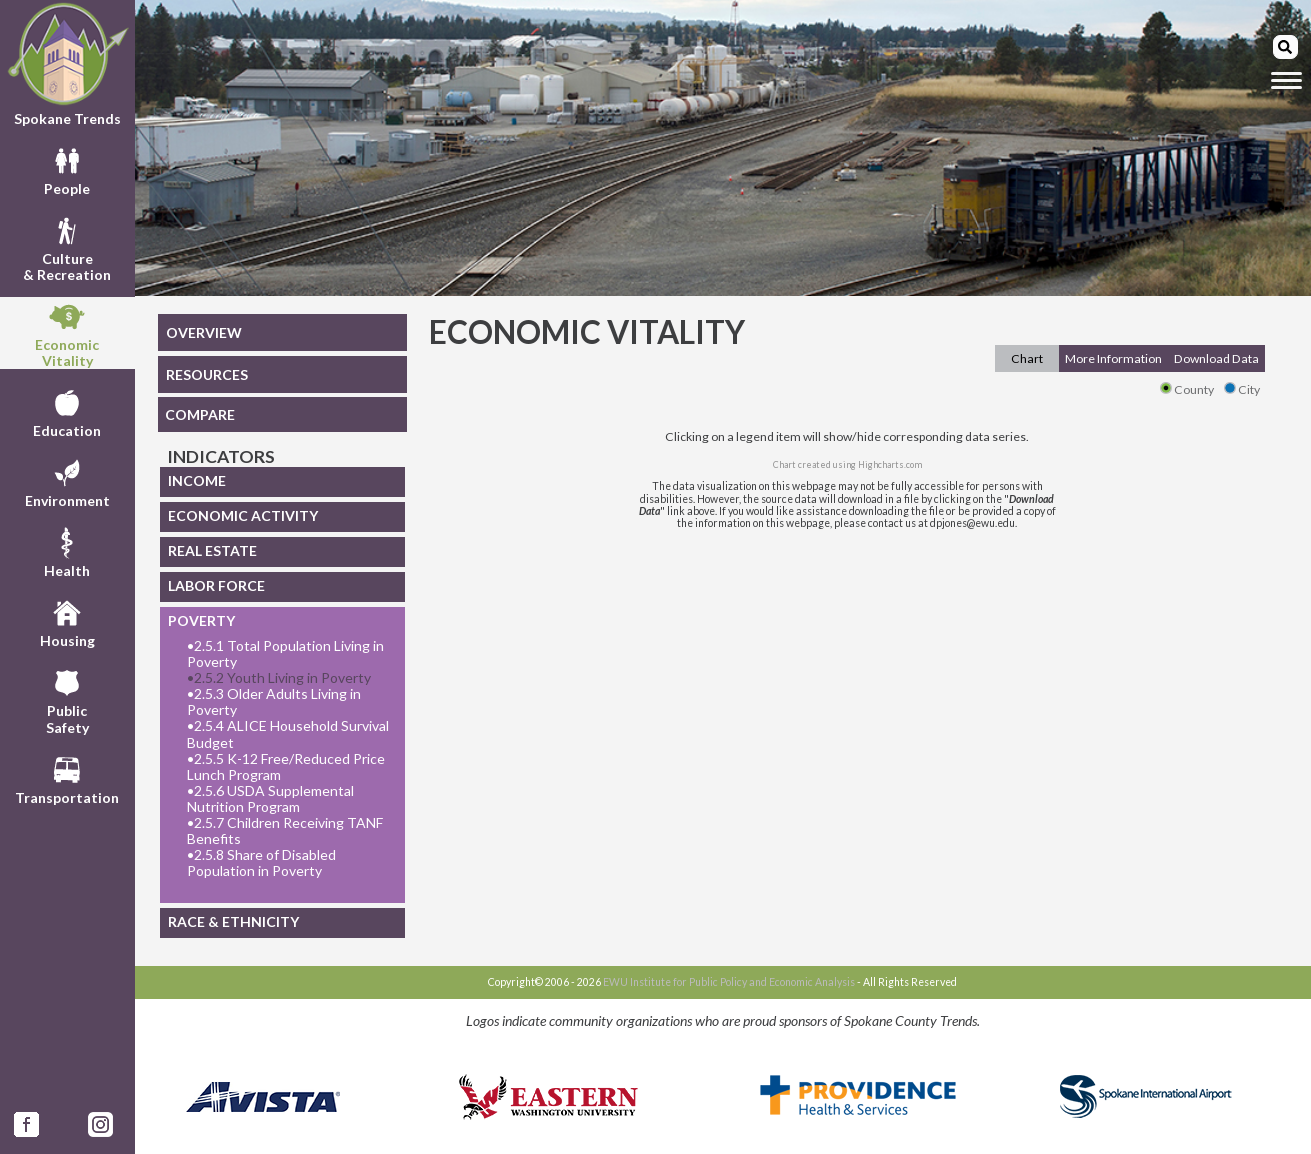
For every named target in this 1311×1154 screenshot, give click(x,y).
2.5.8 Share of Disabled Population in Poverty (261, 863)
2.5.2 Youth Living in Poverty (279, 678)
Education (67, 411)
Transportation (67, 778)
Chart (1027, 358)
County (1187, 389)
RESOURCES (207, 374)
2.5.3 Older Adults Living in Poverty (274, 702)
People (67, 169)
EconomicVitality (67, 333)
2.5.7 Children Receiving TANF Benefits (285, 831)
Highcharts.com (890, 464)
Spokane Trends (67, 64)
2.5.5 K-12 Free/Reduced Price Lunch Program (286, 767)
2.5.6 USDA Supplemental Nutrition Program (270, 799)
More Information (1113, 358)
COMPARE (200, 414)
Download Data (1216, 358)
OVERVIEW (204, 332)
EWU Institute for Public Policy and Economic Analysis (729, 982)
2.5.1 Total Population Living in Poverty (285, 654)
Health (67, 551)
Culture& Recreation (67, 247)
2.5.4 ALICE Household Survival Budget (288, 734)
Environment (67, 481)
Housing (67, 621)
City (1242, 389)
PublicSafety (67, 699)
